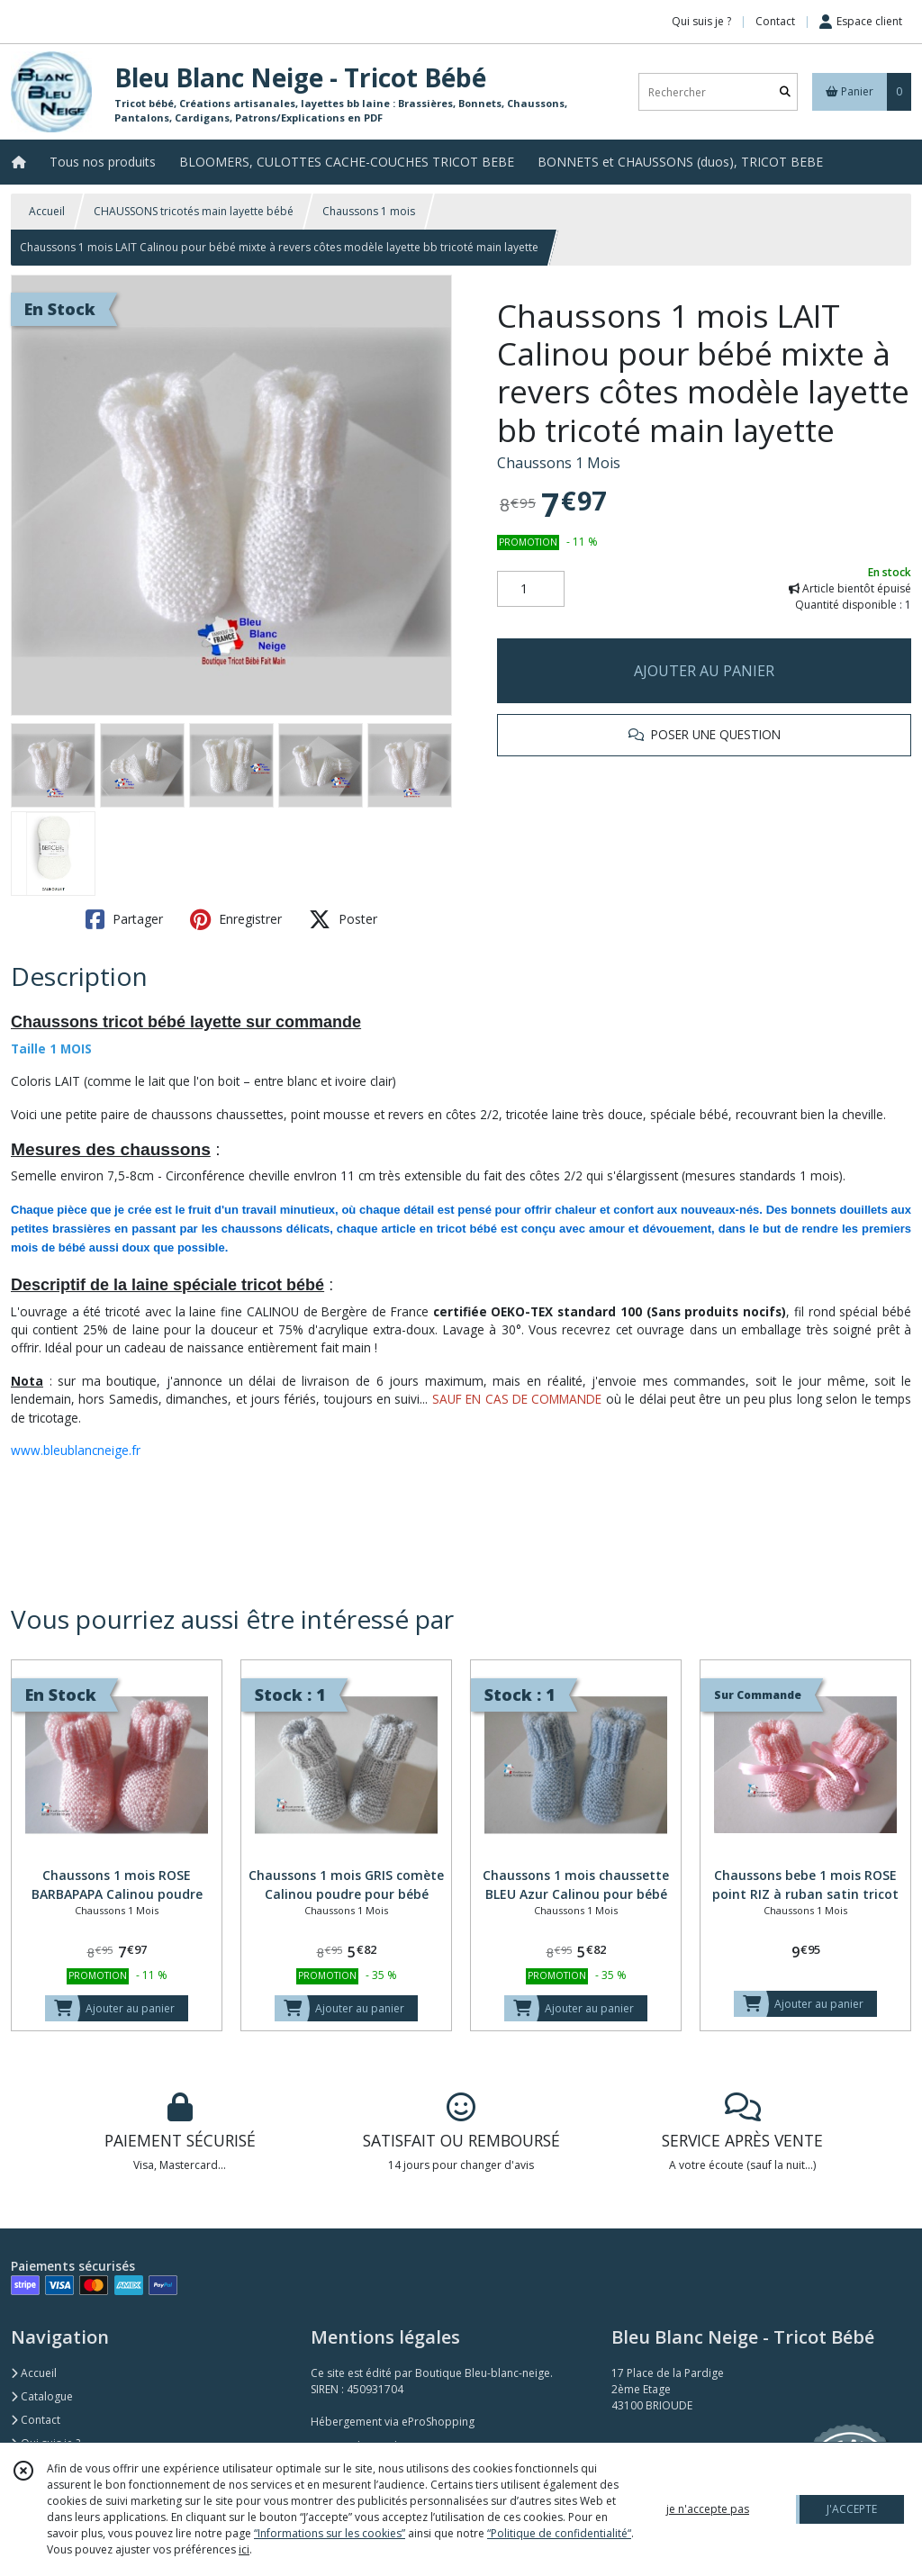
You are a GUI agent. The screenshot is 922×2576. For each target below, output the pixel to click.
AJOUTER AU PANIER (704, 671)
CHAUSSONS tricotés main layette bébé (194, 211)
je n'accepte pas (707, 2509)
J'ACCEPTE (852, 2509)
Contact (775, 21)
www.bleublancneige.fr (75, 1450)
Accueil (47, 211)
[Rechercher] (785, 92)
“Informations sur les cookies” (329, 2533)
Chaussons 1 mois (368, 211)
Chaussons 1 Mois (558, 463)
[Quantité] (531, 589)
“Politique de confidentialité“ (559, 2533)
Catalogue (42, 2396)
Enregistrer (236, 919)
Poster (343, 919)
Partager (124, 919)
